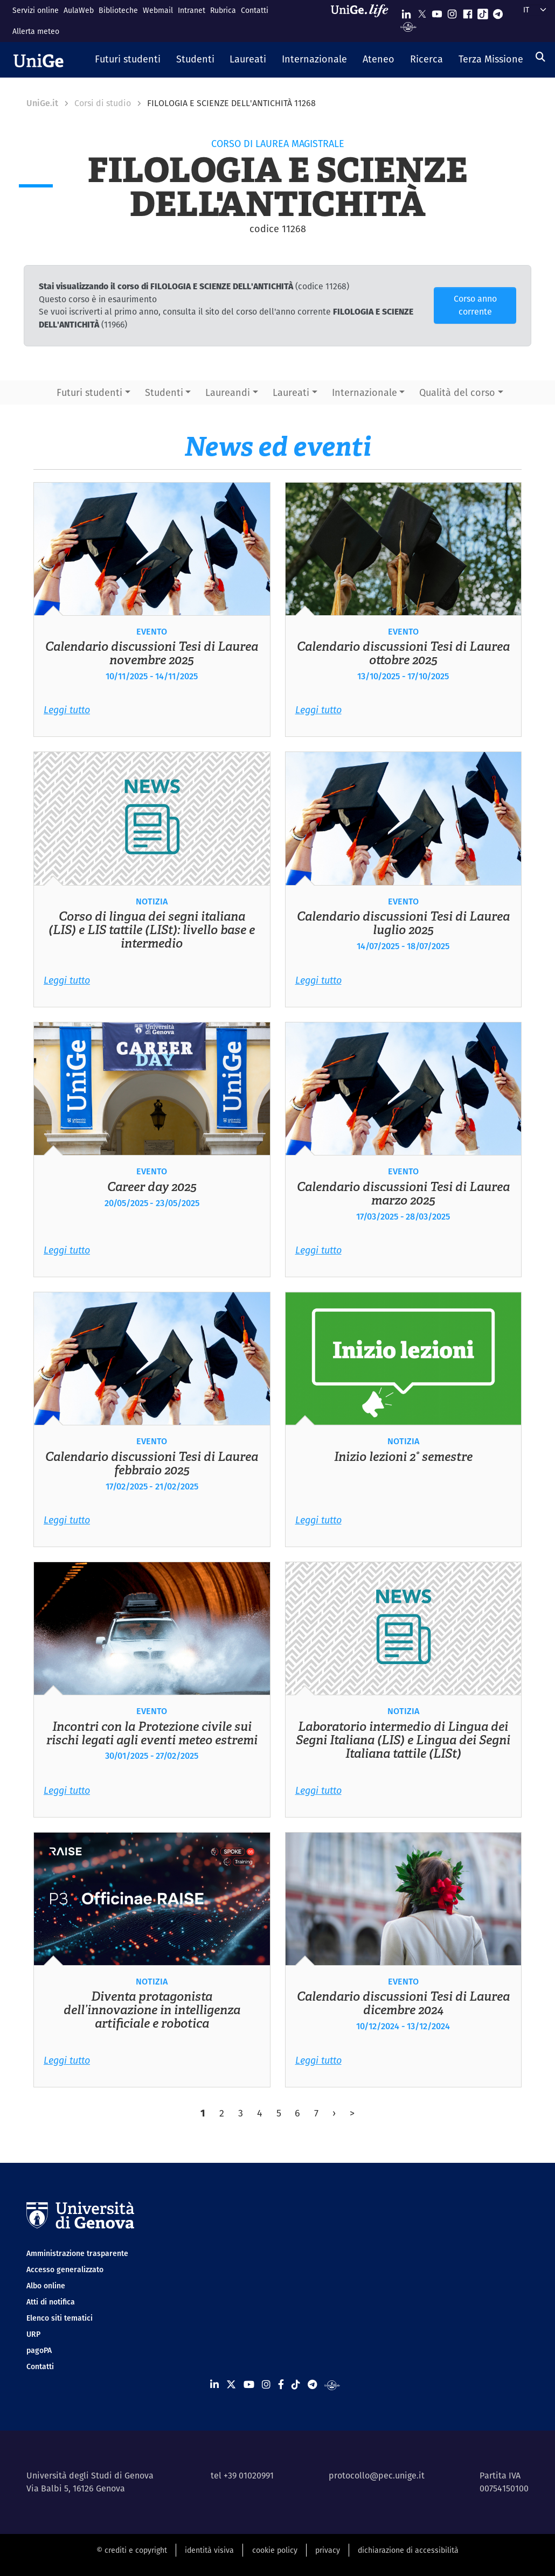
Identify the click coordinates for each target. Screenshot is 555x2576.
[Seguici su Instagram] (452, 11)
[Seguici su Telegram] (498, 11)
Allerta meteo (35, 31)
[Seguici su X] (422, 11)
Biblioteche (118, 10)
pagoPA (39, 2350)
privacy (327, 2550)
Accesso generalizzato (64, 2269)
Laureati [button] (291, 392)
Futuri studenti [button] (89, 392)
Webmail (158, 10)
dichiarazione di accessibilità (408, 2550)
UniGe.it (42, 103)
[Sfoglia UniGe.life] (363, 20)
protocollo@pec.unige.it (377, 2475)
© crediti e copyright (131, 2550)
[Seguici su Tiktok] (483, 11)
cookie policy (274, 2550)
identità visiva (209, 2550)
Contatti (254, 10)
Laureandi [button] (227, 392)
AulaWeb (79, 10)
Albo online (45, 2285)
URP (33, 2334)
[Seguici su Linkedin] (406, 11)
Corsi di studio (102, 103)
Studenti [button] (164, 392)
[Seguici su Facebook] (468, 11)
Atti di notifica (50, 2301)
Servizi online (35, 10)
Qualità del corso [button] (457, 392)
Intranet (191, 10)
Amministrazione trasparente (77, 2253)
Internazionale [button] (364, 392)
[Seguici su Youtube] (437, 11)
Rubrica (223, 10)
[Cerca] (540, 57)
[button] (128, 60)
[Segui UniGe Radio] (408, 26)
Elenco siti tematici (59, 2318)
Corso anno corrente (475, 305)
